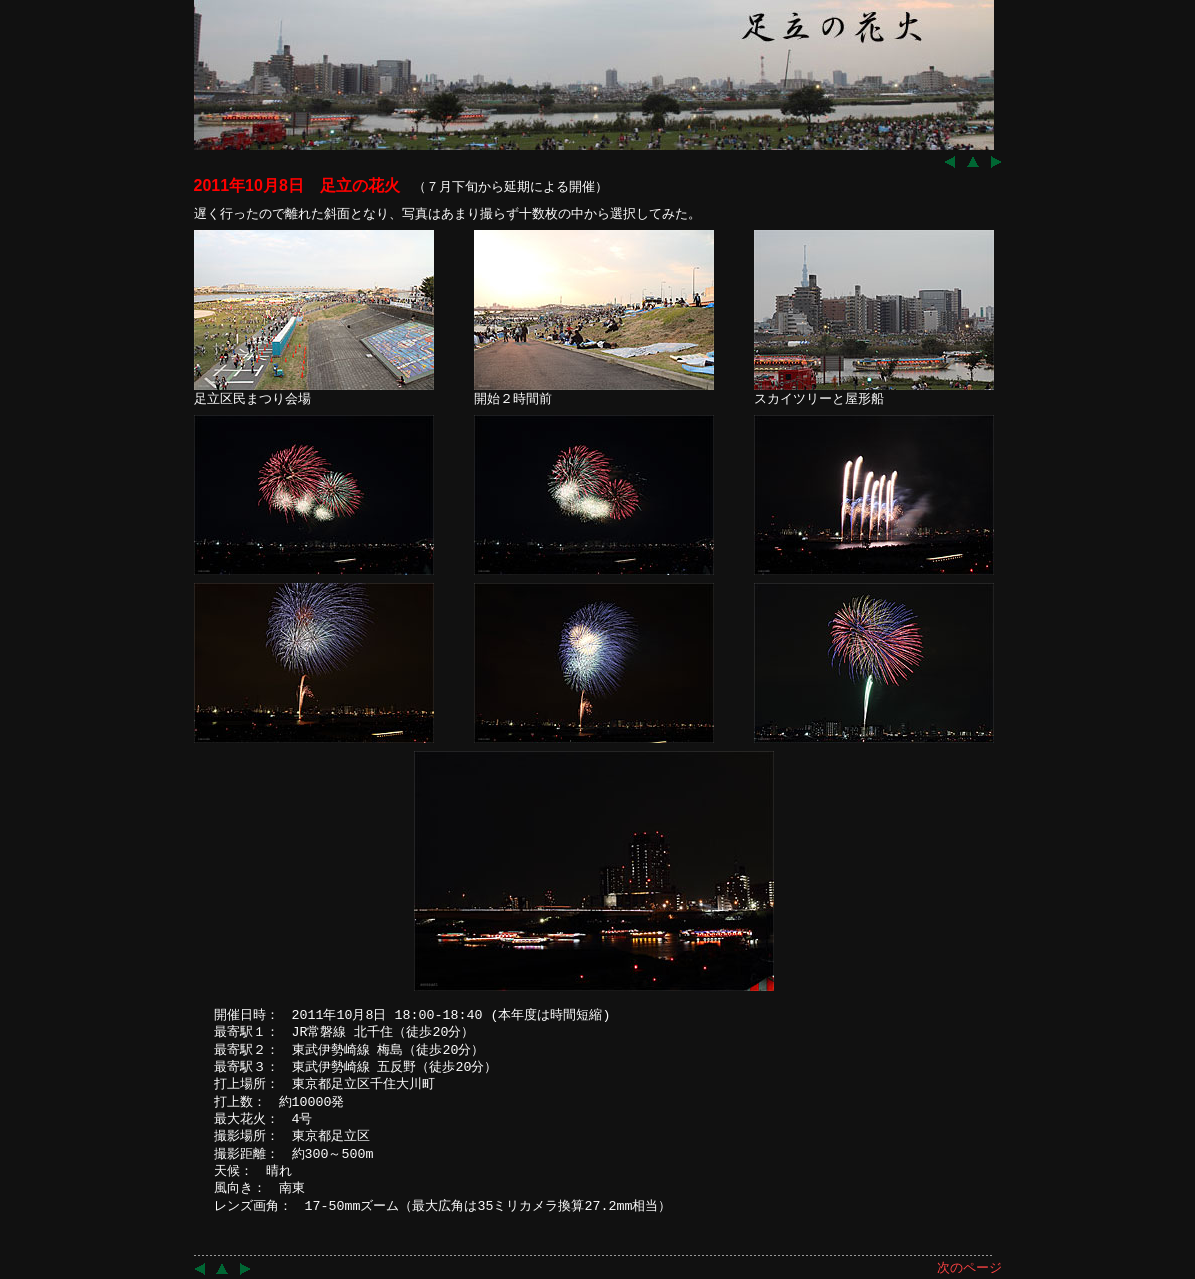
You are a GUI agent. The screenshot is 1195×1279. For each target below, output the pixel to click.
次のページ (969, 1267)
